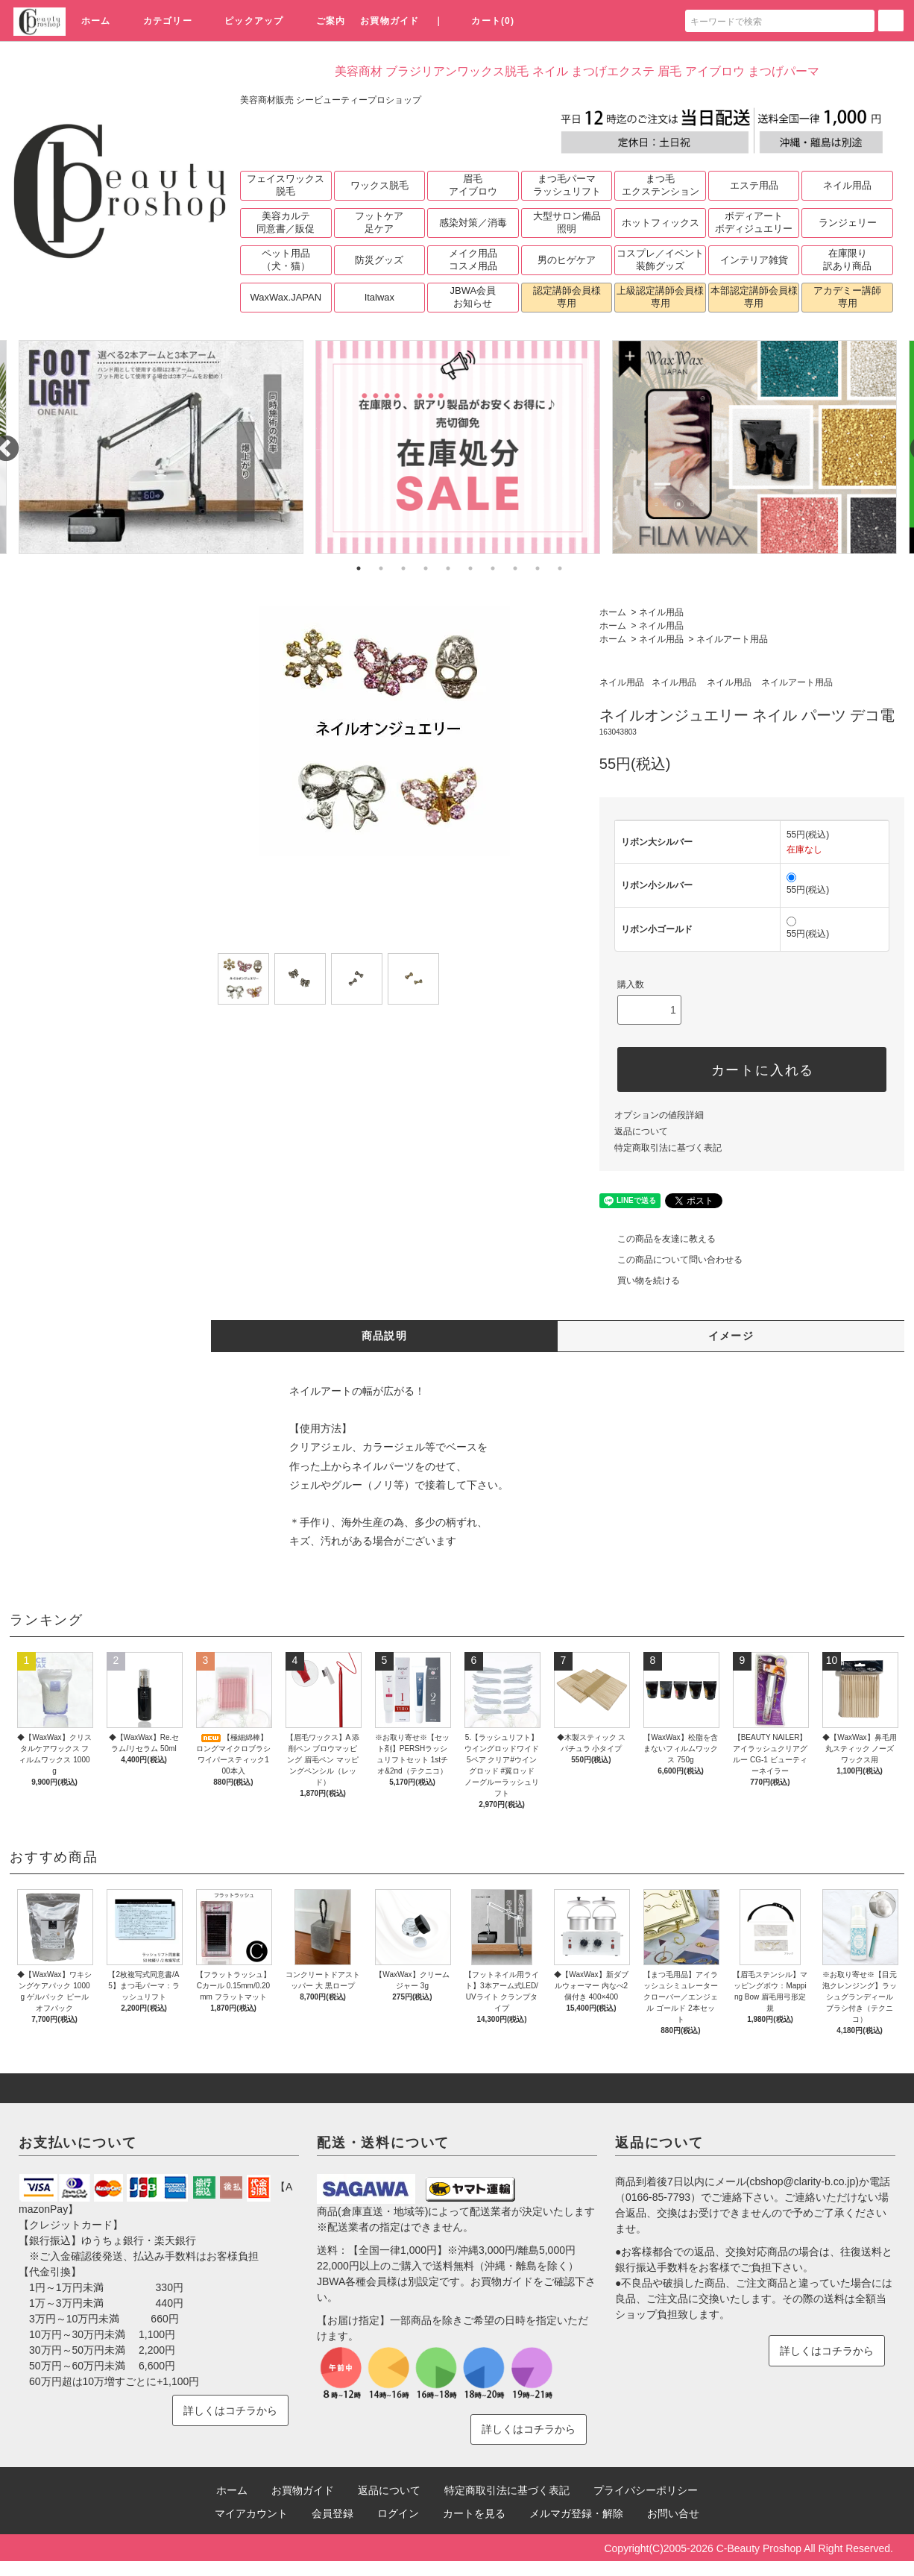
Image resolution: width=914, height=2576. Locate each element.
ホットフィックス (660, 222)
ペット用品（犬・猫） (286, 259)
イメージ (731, 1336)
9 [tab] (537, 568)
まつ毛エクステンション (660, 185)
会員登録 (332, 2513)
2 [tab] (381, 568)
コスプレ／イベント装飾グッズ (660, 259)
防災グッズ (379, 260)
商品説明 (385, 1336)
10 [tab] (559, 568)
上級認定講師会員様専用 (660, 297)
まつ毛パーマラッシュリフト (567, 185)
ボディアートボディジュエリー (753, 222)
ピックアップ (245, 21)
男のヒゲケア (567, 260)
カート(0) (483, 21)
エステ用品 (754, 185)
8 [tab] (515, 568)
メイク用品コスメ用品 (473, 259)
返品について (641, 1131)
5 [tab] (448, 568)
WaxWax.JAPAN (286, 297)
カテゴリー (158, 21)
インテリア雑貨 (754, 260)
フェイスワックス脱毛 (285, 185)
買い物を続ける (639, 1280)
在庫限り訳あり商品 (847, 259)
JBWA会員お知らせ (473, 297)
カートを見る (474, 2513)
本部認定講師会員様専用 (754, 297)
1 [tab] (358, 568)
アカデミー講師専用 (847, 297)
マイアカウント (251, 2513)
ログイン (398, 2513)
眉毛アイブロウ (473, 185)
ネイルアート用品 (732, 639)
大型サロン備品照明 (567, 222)
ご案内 (322, 21)
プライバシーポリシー (645, 2490)
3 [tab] (403, 568)
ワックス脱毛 (379, 185)
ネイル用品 (847, 185)
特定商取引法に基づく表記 (668, 1148)
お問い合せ (673, 2513)
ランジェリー (848, 222)
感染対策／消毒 (473, 222)
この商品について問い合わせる (671, 1259)
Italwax (379, 297)
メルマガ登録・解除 (576, 2513)
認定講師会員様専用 (567, 297)
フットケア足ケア (379, 222)
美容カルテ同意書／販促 (285, 222)
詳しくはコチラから (230, 2410)
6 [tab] (470, 568)
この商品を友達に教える (657, 1239)
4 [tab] (425, 568)
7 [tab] (492, 568)
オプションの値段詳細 (659, 1115)
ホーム (96, 21)
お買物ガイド (389, 21)
